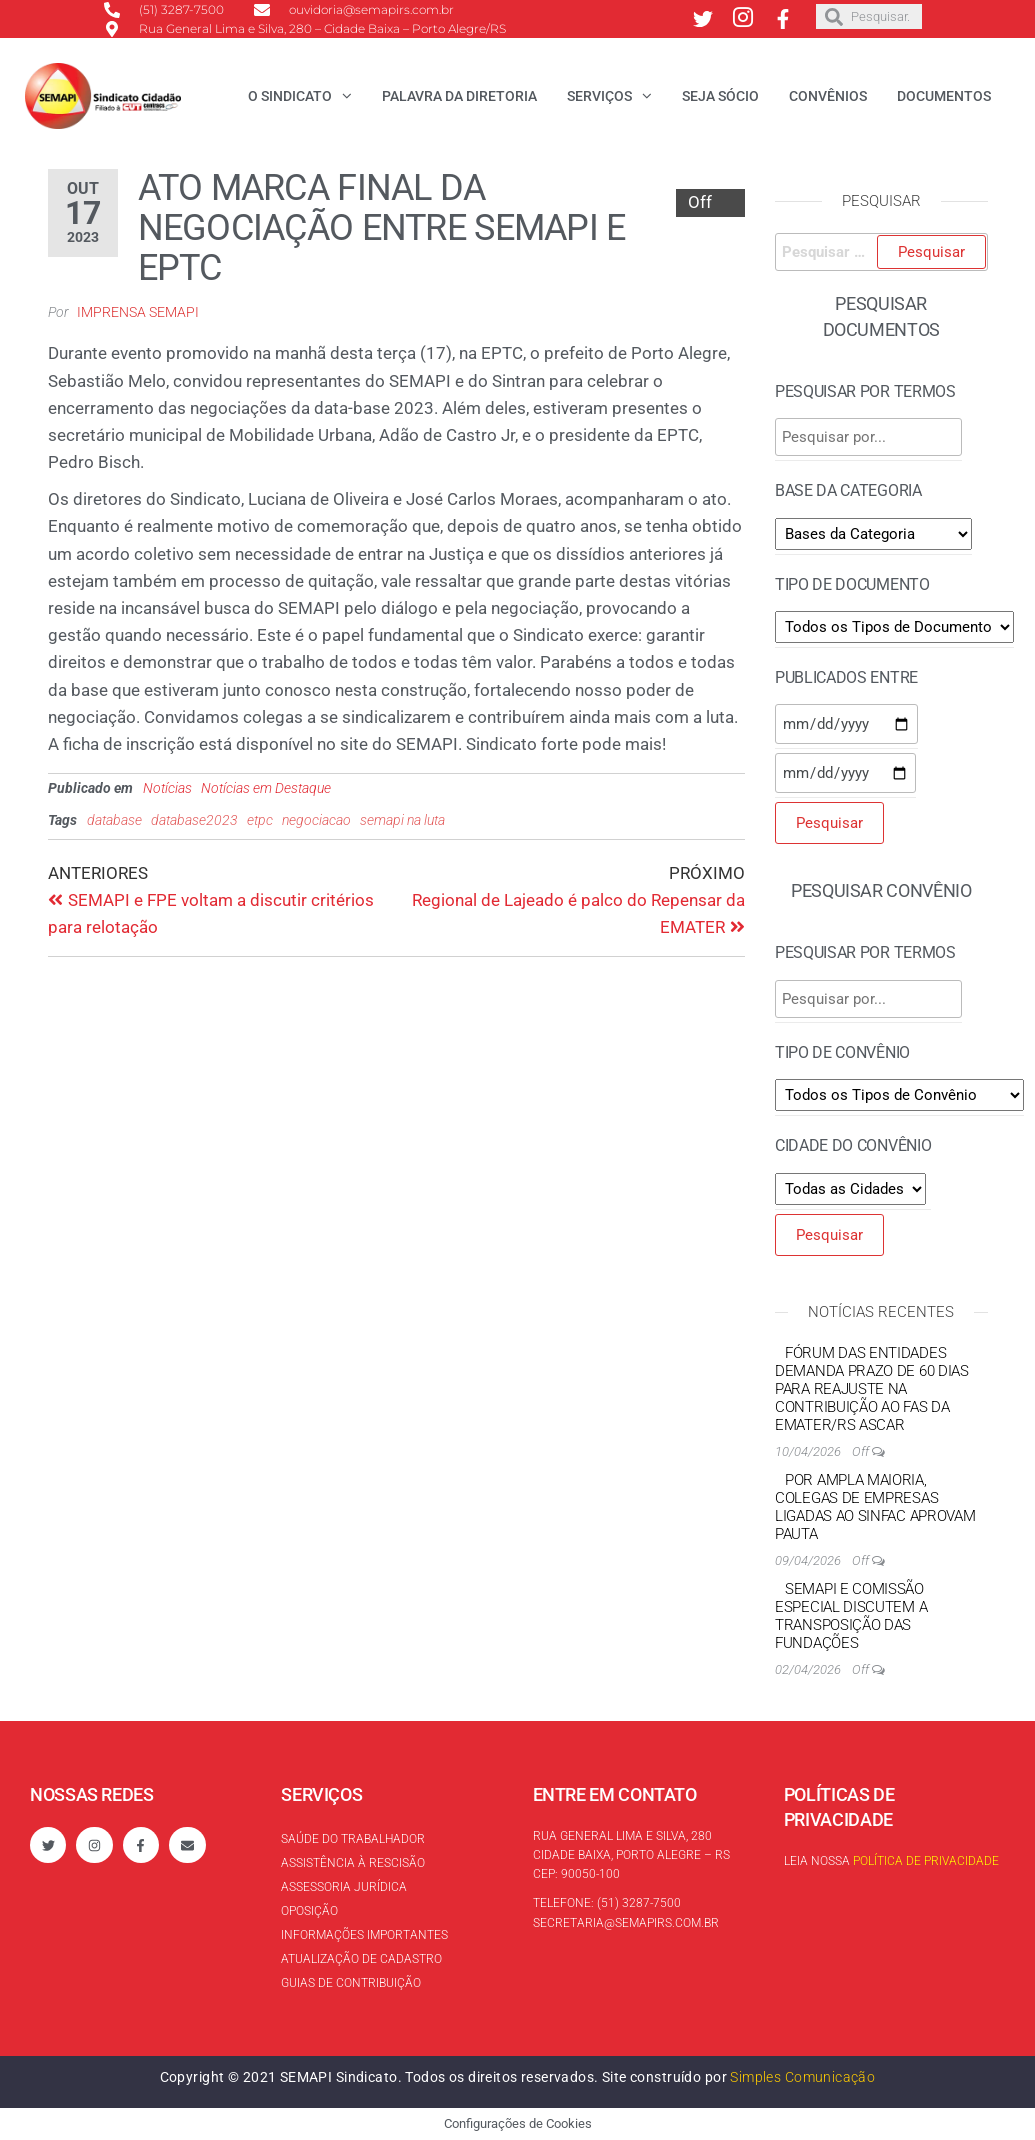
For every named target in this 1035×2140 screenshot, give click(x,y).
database (114, 820)
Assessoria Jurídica (344, 1887)
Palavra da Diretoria (459, 96)
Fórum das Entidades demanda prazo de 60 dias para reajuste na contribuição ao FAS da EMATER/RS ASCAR (872, 1389)
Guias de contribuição (351, 1983)
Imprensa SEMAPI (138, 312)
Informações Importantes (364, 1935)
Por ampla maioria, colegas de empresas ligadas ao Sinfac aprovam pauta (875, 1507)
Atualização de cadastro (361, 1959)
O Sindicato (290, 96)
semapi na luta (402, 820)
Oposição (309, 1911)
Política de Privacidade (926, 1861)
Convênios (828, 96)
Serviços (599, 96)
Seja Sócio (720, 96)
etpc (260, 820)
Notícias (167, 788)
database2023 (194, 820)
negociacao (316, 820)
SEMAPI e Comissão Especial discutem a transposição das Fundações (851, 1616)
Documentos (944, 96)
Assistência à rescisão (353, 1863)
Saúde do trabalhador (353, 1839)
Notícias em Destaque (266, 788)
